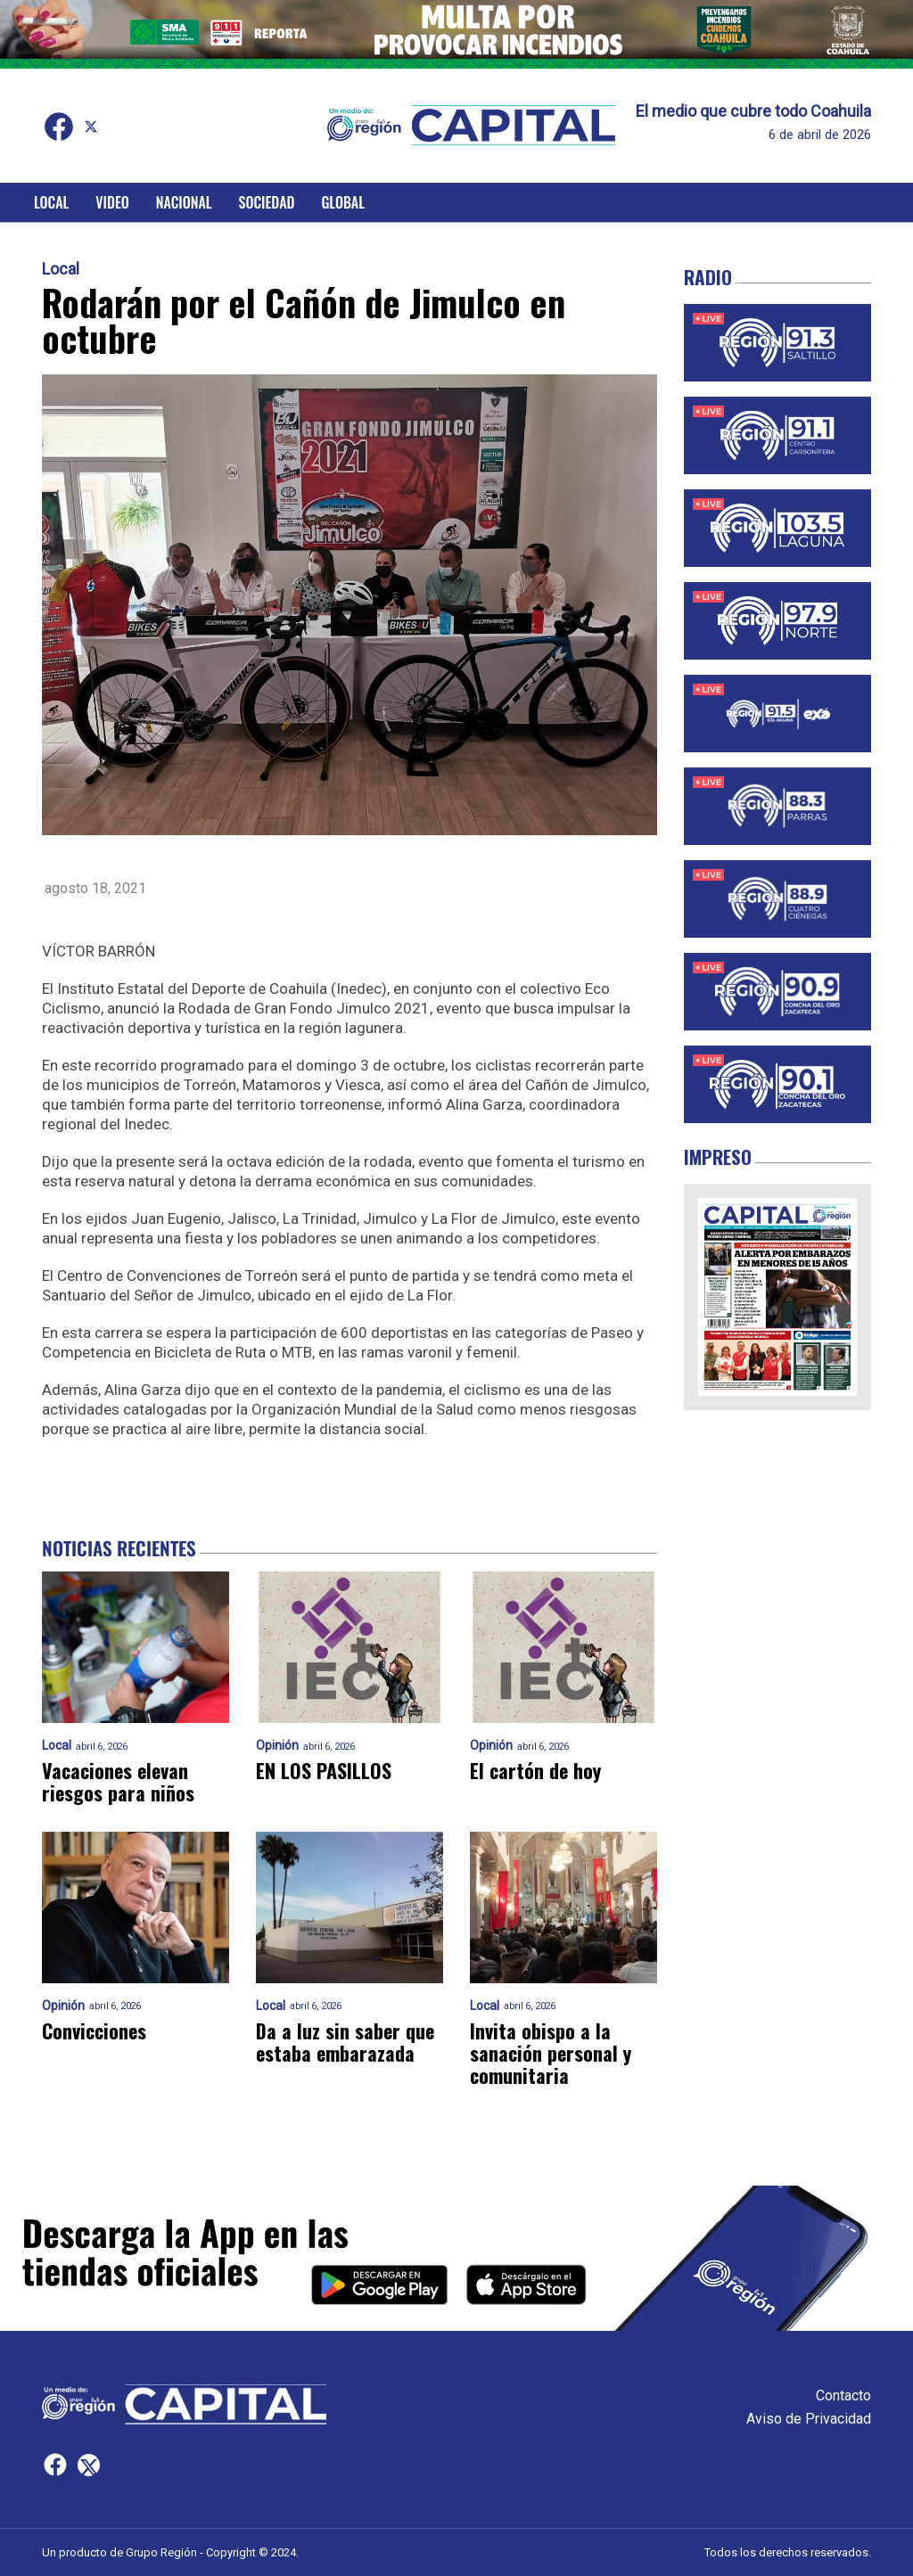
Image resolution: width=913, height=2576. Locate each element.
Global (343, 202)
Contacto (843, 2395)
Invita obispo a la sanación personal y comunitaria (550, 2054)
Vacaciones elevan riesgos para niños (118, 1782)
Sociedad (267, 202)
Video (111, 202)
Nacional (184, 202)
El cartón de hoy (535, 1771)
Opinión (277, 1745)
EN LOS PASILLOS (323, 1771)
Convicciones (94, 2031)
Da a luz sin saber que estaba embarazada (345, 2042)
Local (51, 202)
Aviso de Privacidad (808, 2418)
